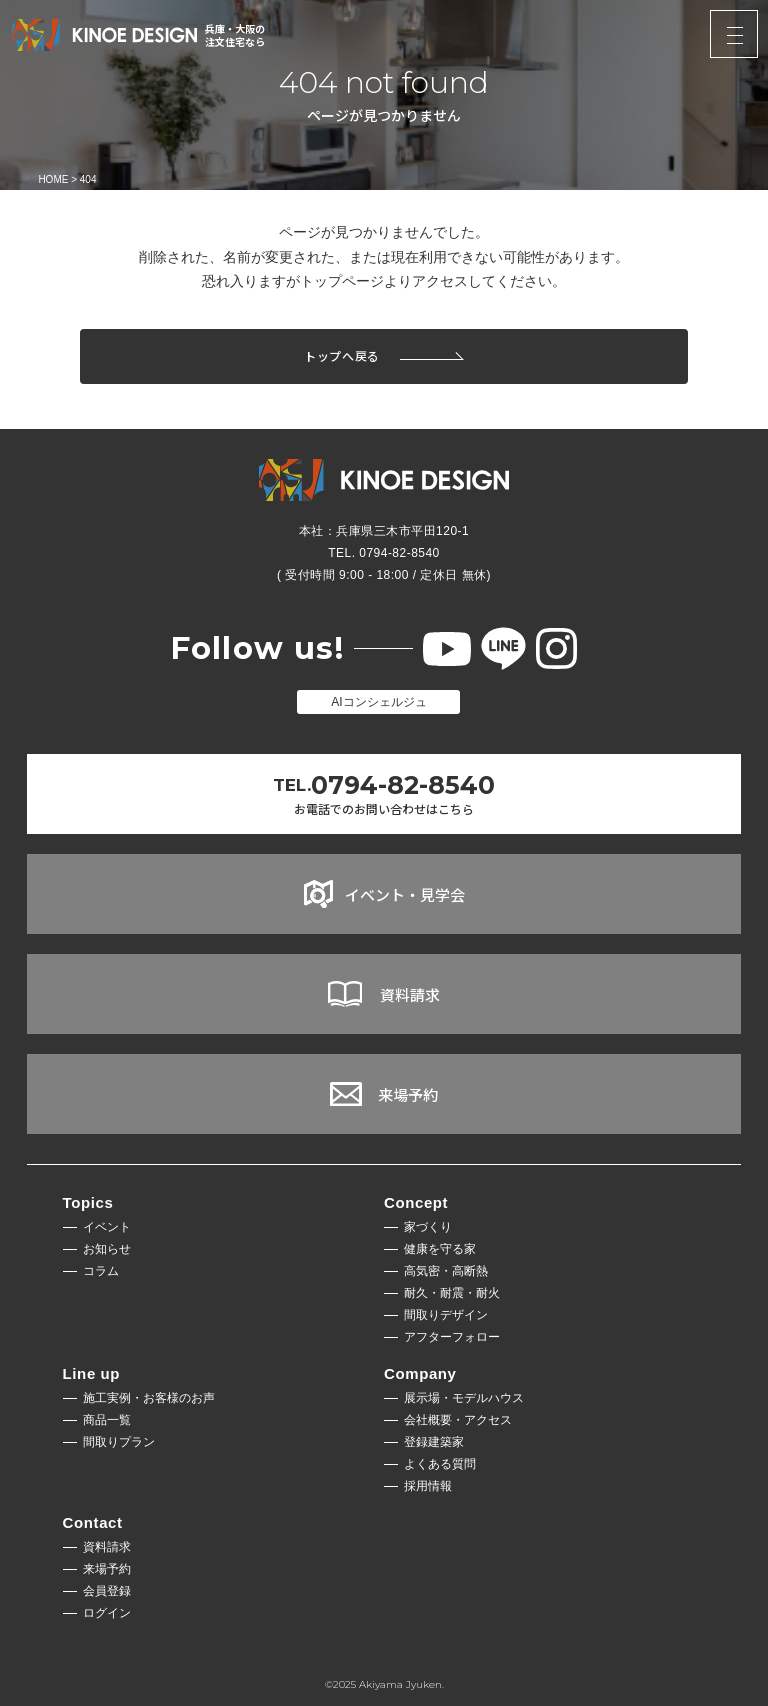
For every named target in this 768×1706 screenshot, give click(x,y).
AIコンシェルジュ (378, 702)
